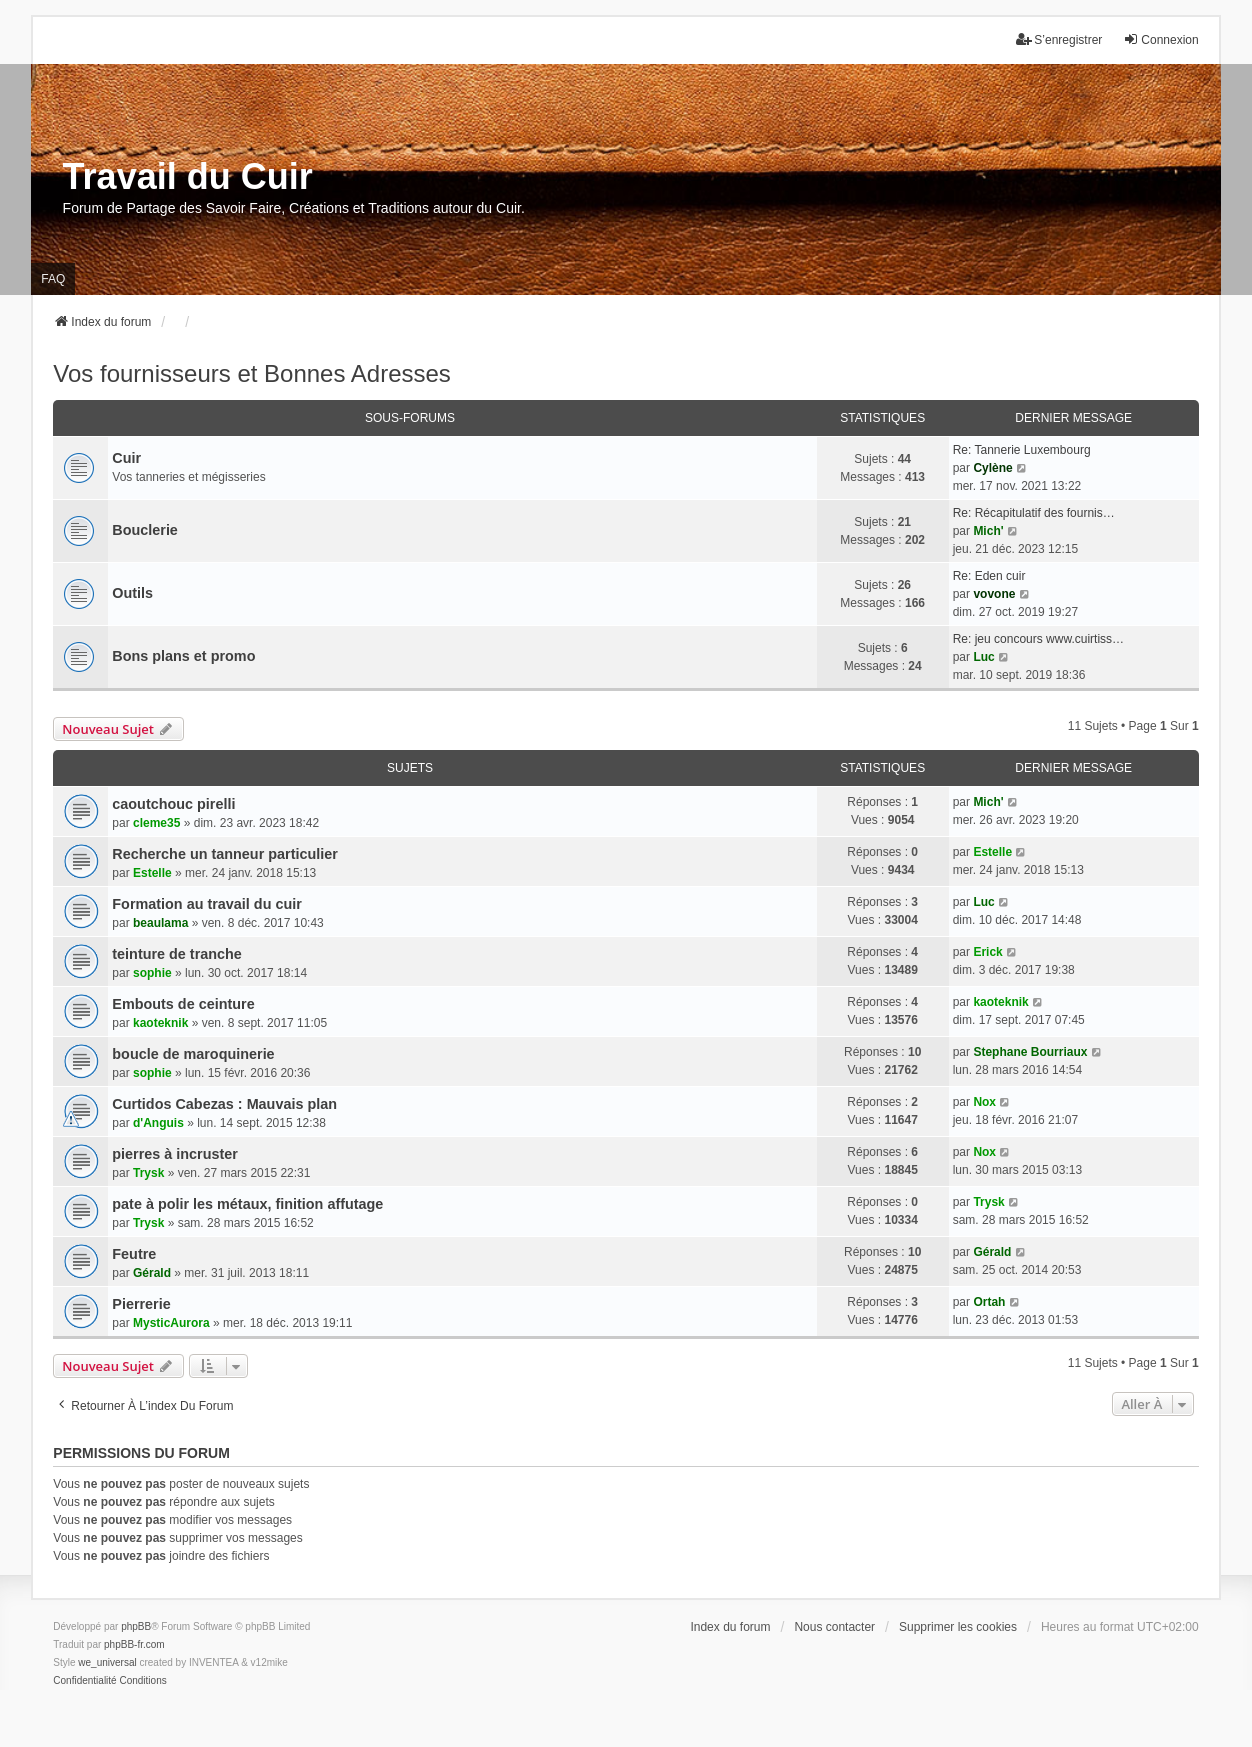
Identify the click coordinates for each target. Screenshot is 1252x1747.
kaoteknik (160, 1023)
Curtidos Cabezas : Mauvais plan (224, 1104)
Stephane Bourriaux (1030, 1052)
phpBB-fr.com (134, 1644)
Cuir (126, 458)
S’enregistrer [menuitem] (1059, 39)
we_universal (107, 1662)
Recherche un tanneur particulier (225, 854)
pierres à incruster (175, 1154)
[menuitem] (84, 1681)
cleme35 (156, 823)
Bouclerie (145, 530)
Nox (984, 1102)
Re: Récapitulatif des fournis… (1034, 513)
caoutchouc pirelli (173, 804)
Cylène (992, 468)
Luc (983, 657)
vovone (994, 594)
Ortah (989, 1302)
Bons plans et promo (183, 656)
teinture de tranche (177, 954)
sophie (152, 973)
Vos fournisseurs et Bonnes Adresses (252, 373)
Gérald (152, 1273)
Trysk (148, 1173)
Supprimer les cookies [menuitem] (958, 1627)
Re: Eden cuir (989, 576)
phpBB (136, 1626)
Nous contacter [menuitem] (834, 1627)
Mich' (988, 531)
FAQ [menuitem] (53, 279)
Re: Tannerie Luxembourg (1022, 450)
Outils (132, 593)
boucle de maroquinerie (193, 1054)
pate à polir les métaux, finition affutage (247, 1204)
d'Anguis (158, 1123)
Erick (987, 952)
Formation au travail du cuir (207, 904)
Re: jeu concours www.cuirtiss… (1038, 639)
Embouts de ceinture (183, 1004)
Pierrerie (141, 1304)
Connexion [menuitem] (1160, 39)
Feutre (134, 1254)
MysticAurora (171, 1323)
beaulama (160, 923)
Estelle (152, 873)
